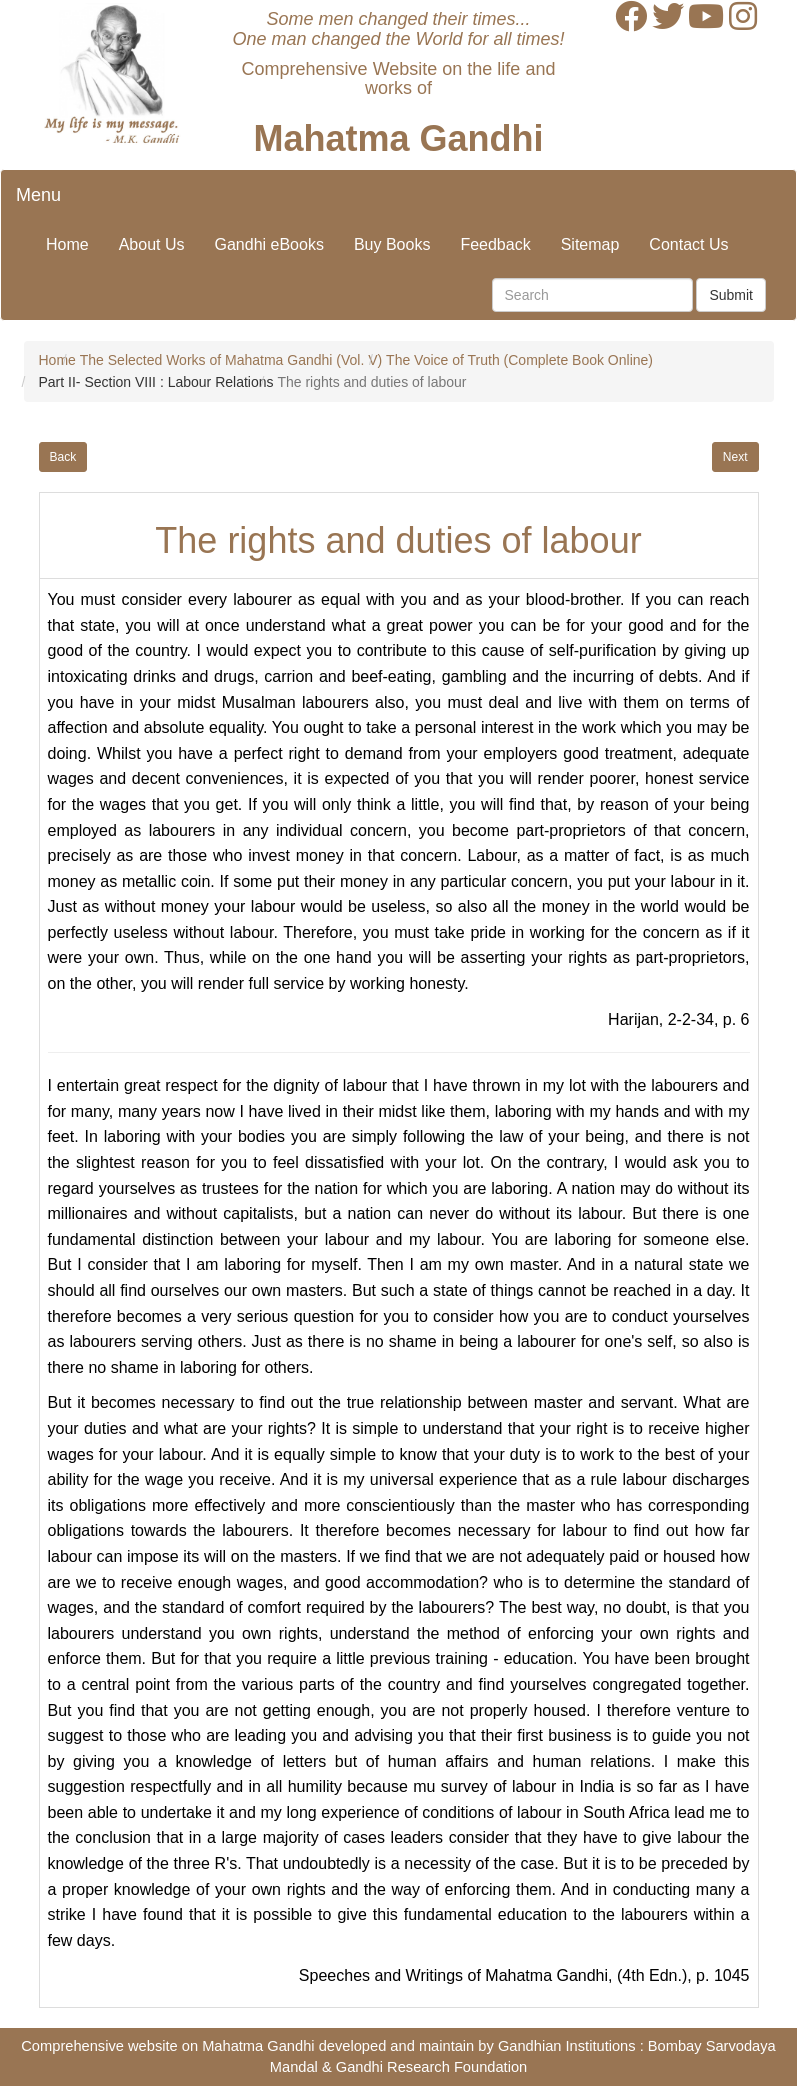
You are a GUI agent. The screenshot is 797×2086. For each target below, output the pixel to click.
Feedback (495, 244)
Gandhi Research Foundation (431, 2067)
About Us (152, 244)
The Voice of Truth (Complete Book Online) (519, 360)
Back (63, 457)
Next (735, 457)
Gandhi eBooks (269, 244)
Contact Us (688, 244)
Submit (731, 295)
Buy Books (392, 244)
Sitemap (590, 244)
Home (67, 244)
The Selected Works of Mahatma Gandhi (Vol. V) (231, 360)
